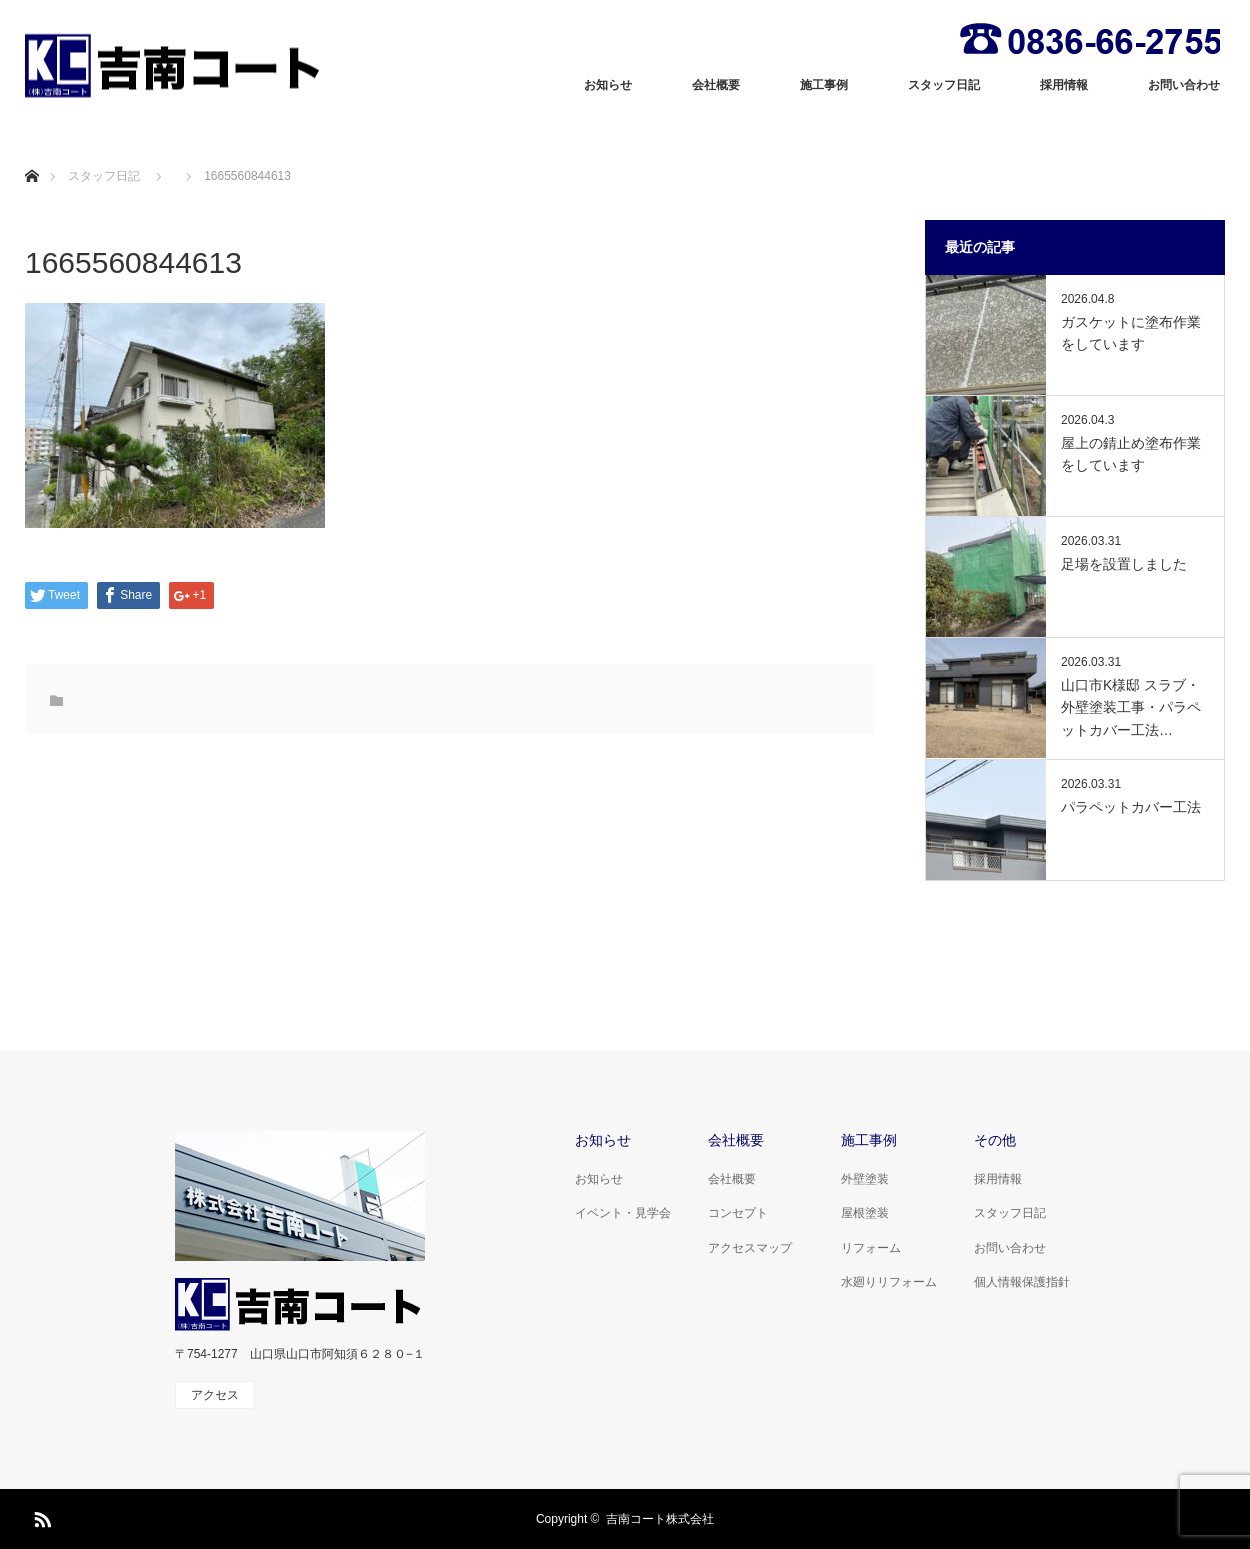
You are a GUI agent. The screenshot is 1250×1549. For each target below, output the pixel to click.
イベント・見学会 (623, 1213)
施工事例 (824, 85)
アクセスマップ (750, 1248)
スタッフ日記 (944, 85)
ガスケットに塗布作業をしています (1131, 333)
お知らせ (608, 85)
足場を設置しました (1124, 564)
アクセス (215, 1395)
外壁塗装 (865, 1179)
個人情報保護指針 (1022, 1282)
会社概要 (716, 85)
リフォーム (871, 1248)
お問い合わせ (1184, 85)
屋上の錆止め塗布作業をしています (1131, 454)
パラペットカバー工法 (1131, 807)
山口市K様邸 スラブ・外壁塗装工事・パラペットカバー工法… (1131, 707)
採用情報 (1064, 85)
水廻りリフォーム (889, 1282)
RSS (40, 1516)
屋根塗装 (865, 1213)
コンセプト (738, 1213)
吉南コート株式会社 (660, 1519)
